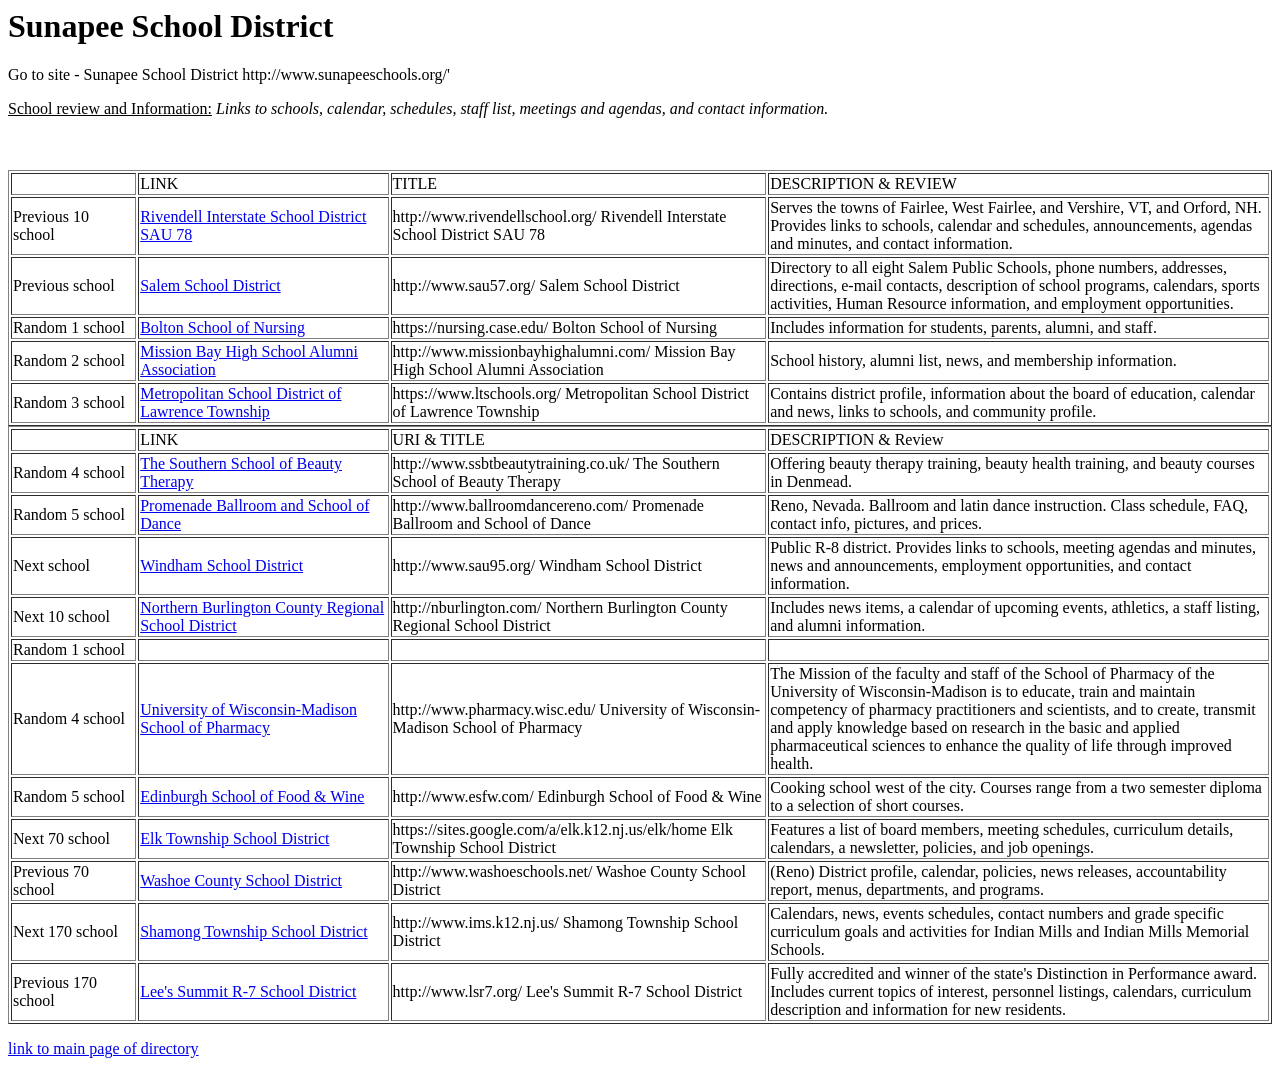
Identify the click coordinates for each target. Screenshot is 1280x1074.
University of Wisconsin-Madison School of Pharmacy (248, 718)
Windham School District (221, 565)
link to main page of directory (103, 1048)
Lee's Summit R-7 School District (248, 991)
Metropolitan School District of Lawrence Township (240, 402)
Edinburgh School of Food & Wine (252, 796)
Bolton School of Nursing (222, 327)
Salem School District (210, 285)
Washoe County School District (241, 880)
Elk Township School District (234, 838)
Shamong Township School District (253, 931)
